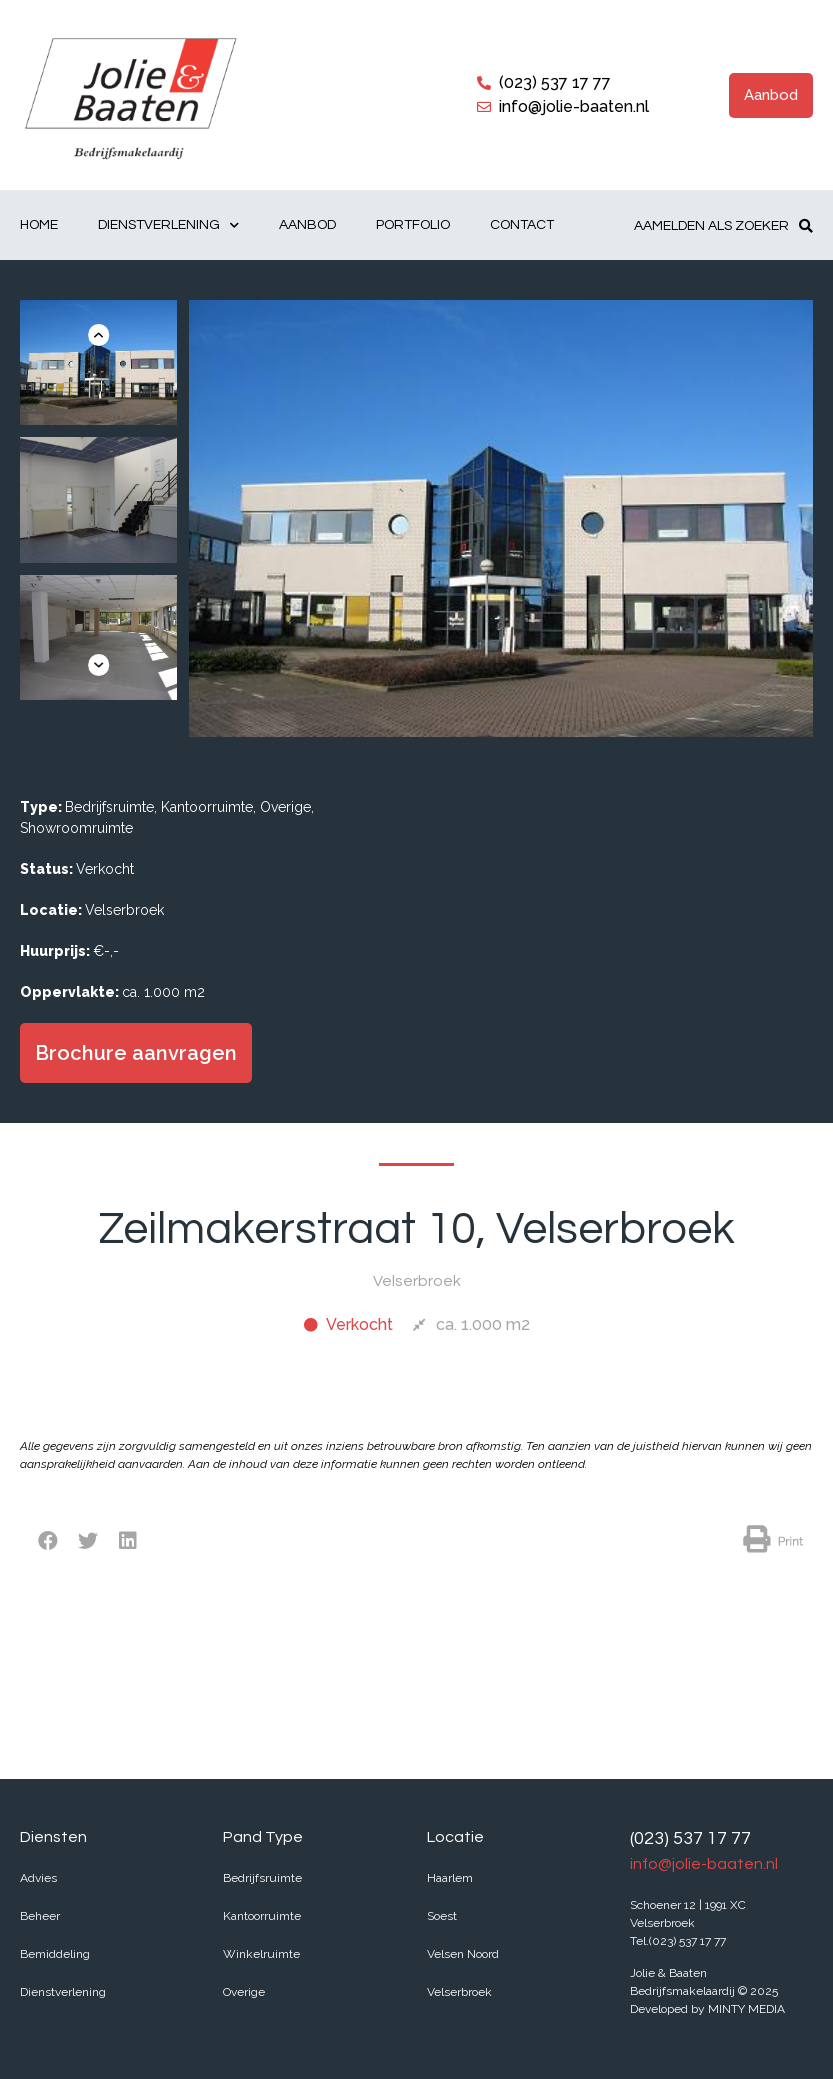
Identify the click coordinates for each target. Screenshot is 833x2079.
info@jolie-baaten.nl (704, 1864)
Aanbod (307, 225)
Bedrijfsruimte (262, 1878)
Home (39, 225)
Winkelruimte (261, 1954)
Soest (442, 1916)
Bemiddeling (55, 1954)
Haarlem (450, 1878)
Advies (38, 1878)
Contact (522, 225)
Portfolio (413, 225)
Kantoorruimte (262, 1916)
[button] (771, 95)
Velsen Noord (463, 1954)
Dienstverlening (168, 225)
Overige (244, 1992)
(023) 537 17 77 (690, 1838)
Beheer (40, 1916)
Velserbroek (459, 1992)
